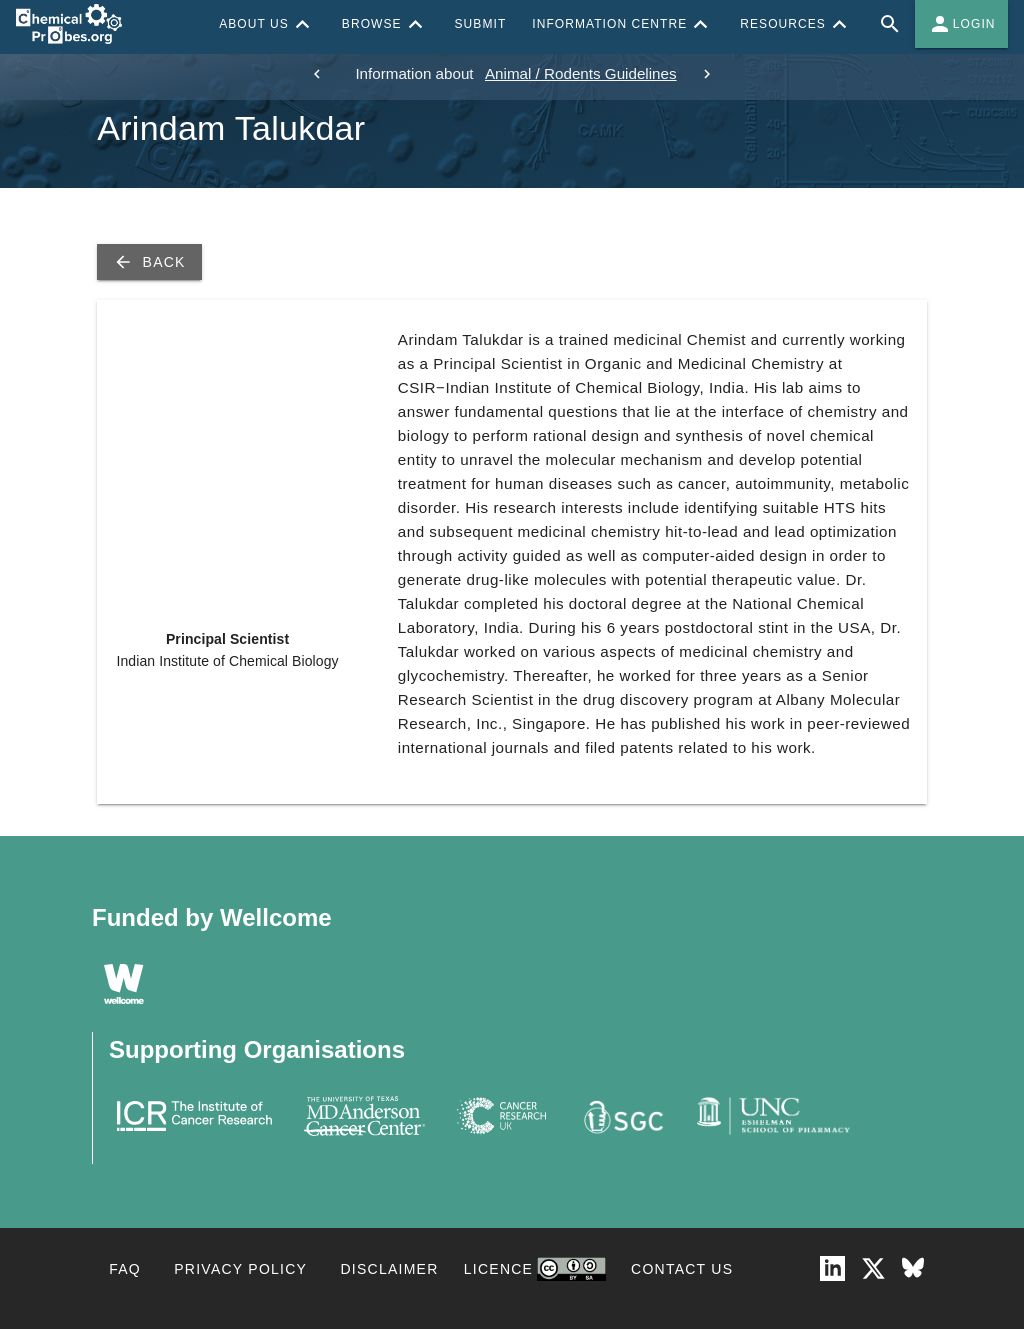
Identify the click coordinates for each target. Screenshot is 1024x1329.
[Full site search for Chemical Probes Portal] (890, 24)
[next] (707, 74)
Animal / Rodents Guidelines (581, 73)
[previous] (317, 74)
